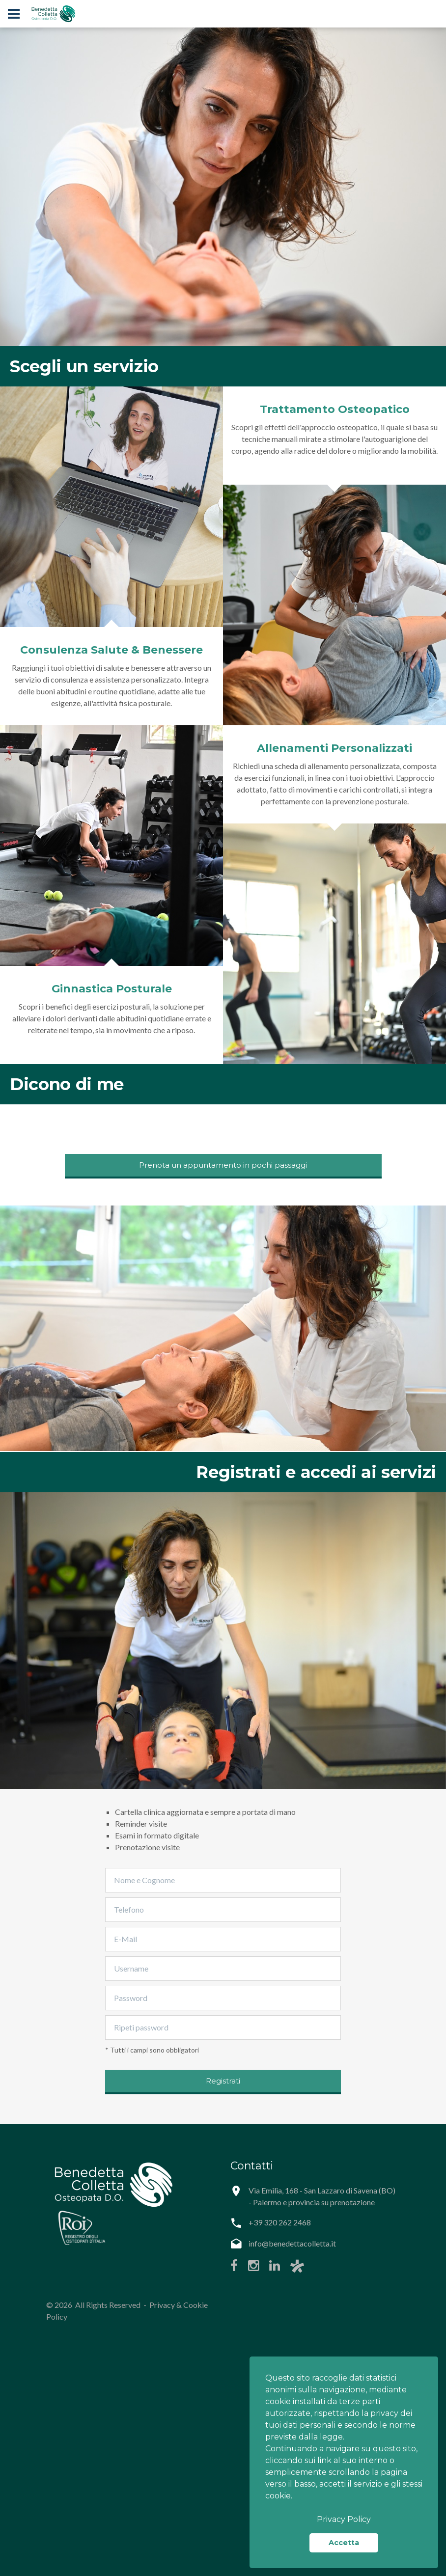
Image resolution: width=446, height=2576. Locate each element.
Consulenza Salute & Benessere (111, 650)
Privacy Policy (344, 2519)
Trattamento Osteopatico (335, 409)
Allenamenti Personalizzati (334, 748)
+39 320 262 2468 (280, 2222)
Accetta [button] (344, 2542)
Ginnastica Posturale (112, 988)
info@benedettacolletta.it (292, 2243)
